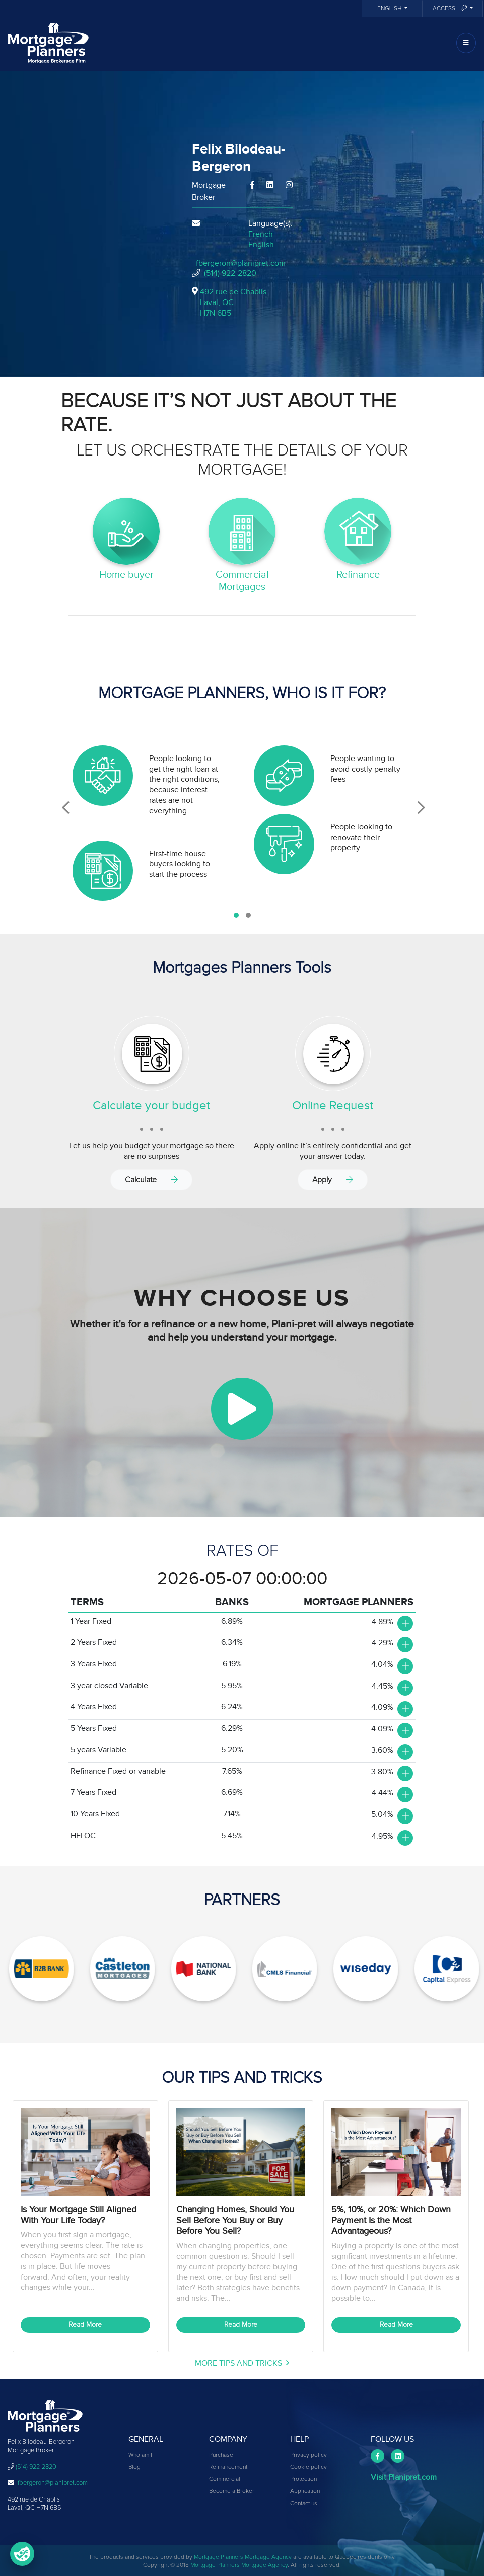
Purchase (221, 2455)
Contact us (303, 2504)
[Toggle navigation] (466, 43)
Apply (332, 1179)
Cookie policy (308, 2467)
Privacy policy (308, 2455)
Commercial (224, 2479)
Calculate (151, 1179)
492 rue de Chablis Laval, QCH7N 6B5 (233, 302)
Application (305, 2491)
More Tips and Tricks (242, 2363)
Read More (85, 2324)
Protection (303, 2479)
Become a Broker (231, 2491)
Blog (134, 2467)
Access (450, 8)
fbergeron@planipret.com (241, 263)
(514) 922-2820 (230, 273)
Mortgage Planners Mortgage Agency (243, 2557)
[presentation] (66, 807)
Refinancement (228, 2467)
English (390, 9)
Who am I (140, 2455)
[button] (236, 915)
